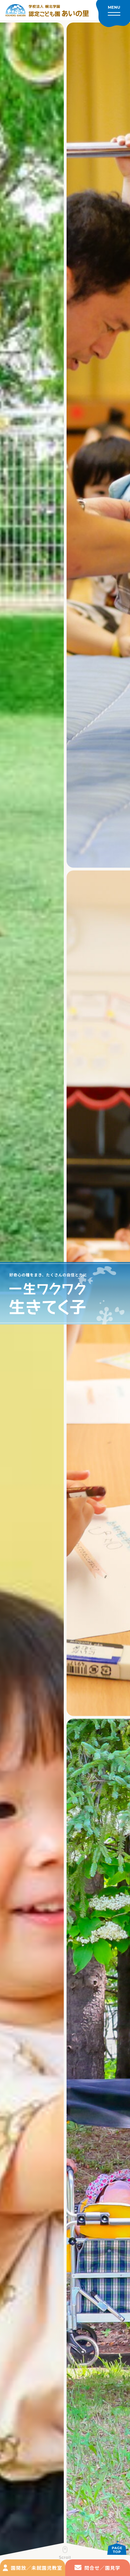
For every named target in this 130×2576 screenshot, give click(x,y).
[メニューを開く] (113, 13)
